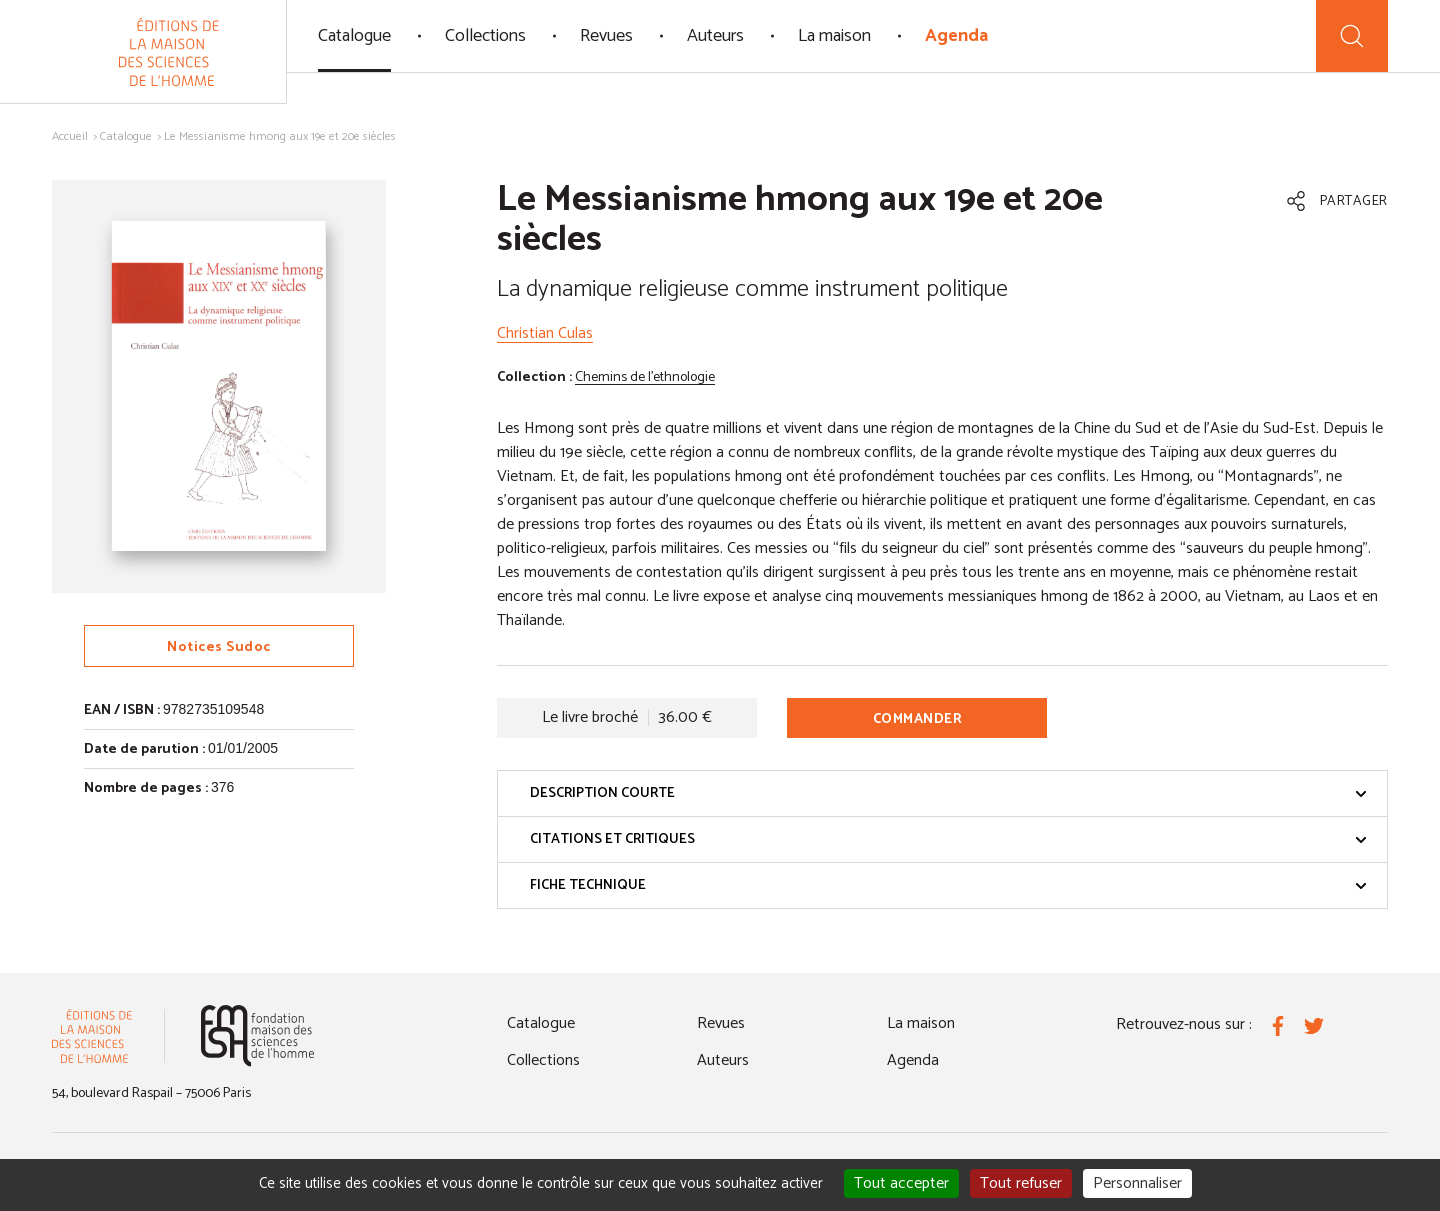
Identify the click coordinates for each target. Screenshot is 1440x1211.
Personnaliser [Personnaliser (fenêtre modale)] (1137, 1183)
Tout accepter (901, 1183)
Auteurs (715, 36)
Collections (485, 36)
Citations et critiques (948, 839)
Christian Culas (545, 333)
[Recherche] (1352, 36)
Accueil (70, 136)
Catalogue (354, 36)
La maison (834, 36)
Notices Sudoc (219, 647)
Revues (606, 36)
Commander (918, 719)
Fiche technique (948, 885)
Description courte (948, 793)
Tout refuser (1021, 1183)
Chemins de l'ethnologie (645, 377)
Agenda (956, 36)
